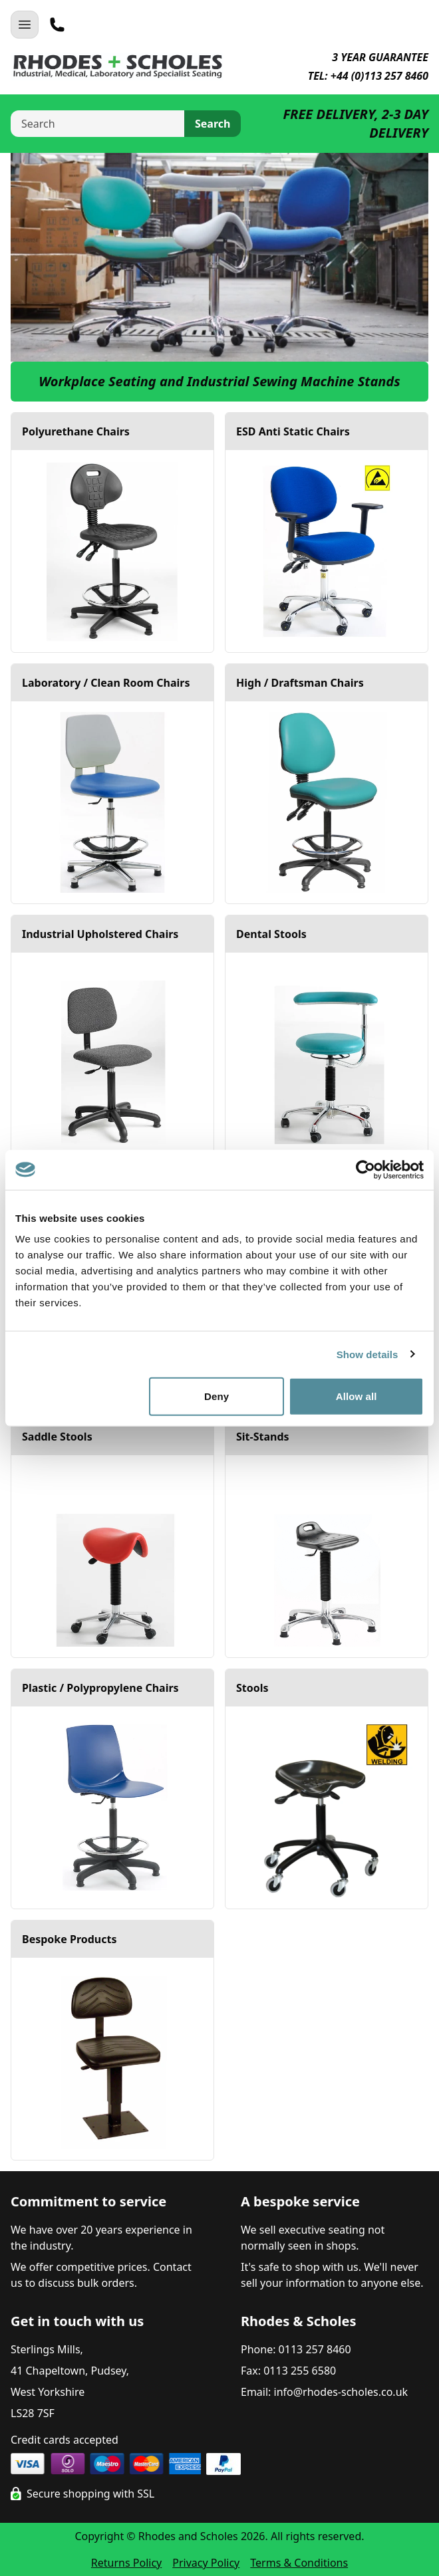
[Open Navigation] (25, 25)
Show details (367, 1353)
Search (212, 123)
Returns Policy (126, 2562)
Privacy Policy (205, 2562)
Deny (216, 1396)
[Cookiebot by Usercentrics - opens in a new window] (365, 1169)
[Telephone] (57, 25)
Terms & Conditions (299, 2562)
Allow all (356, 1396)
